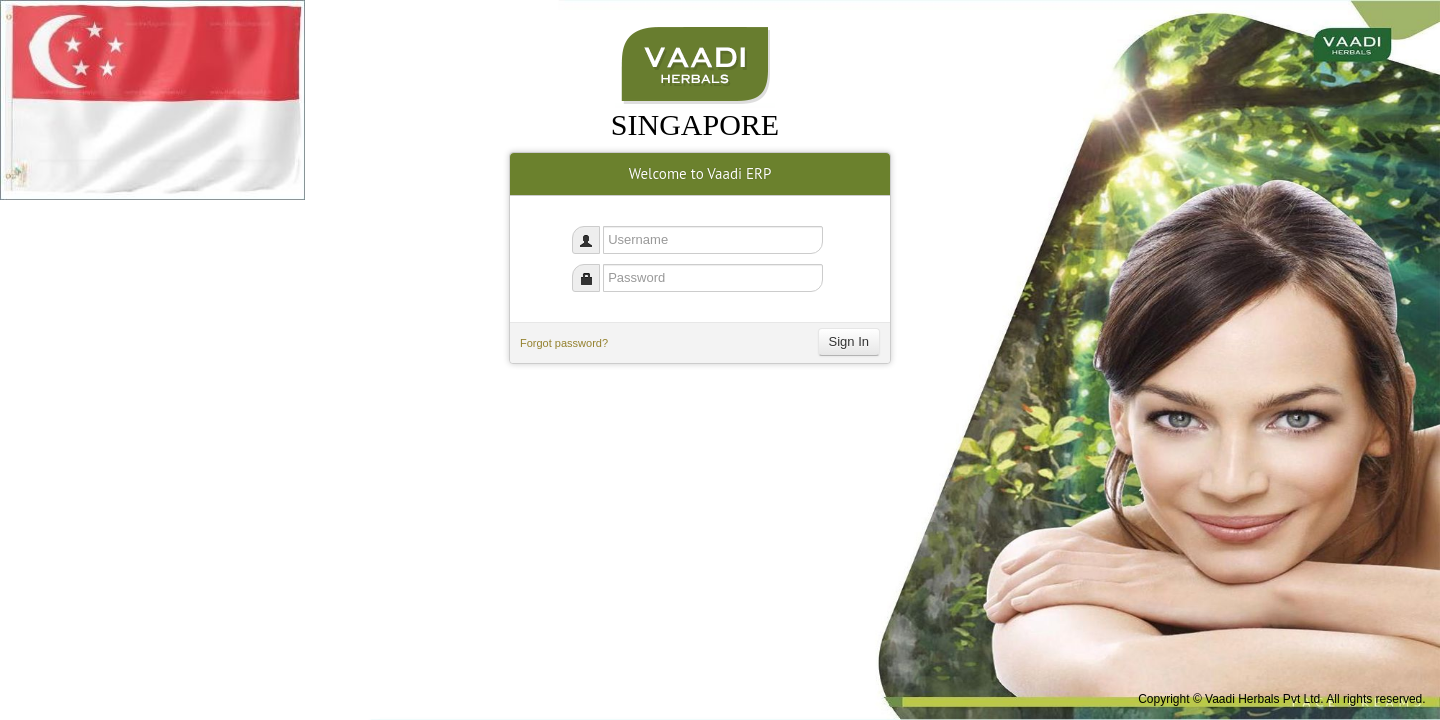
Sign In (849, 341)
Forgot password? (564, 343)
